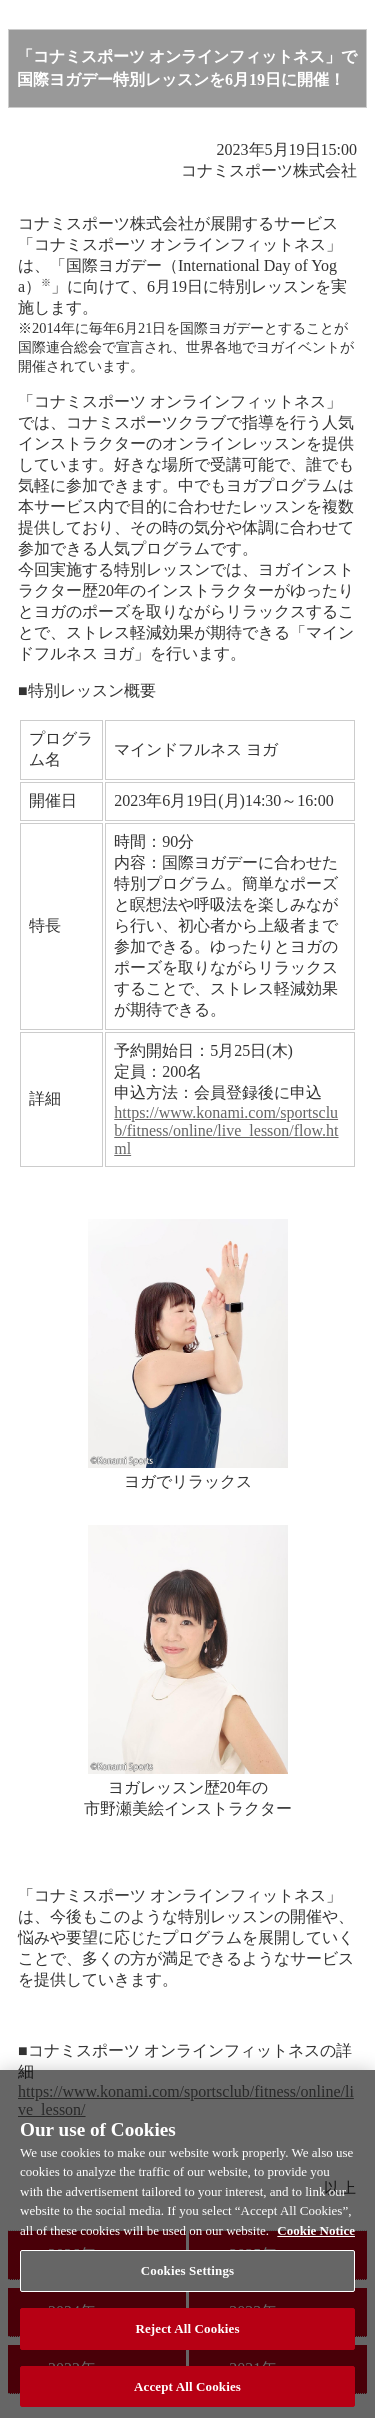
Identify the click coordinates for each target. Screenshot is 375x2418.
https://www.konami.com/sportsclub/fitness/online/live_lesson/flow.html (226, 1130)
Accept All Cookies (187, 2391)
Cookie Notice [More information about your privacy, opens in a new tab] (316, 2235)
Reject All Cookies (187, 2333)
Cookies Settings (187, 2276)
